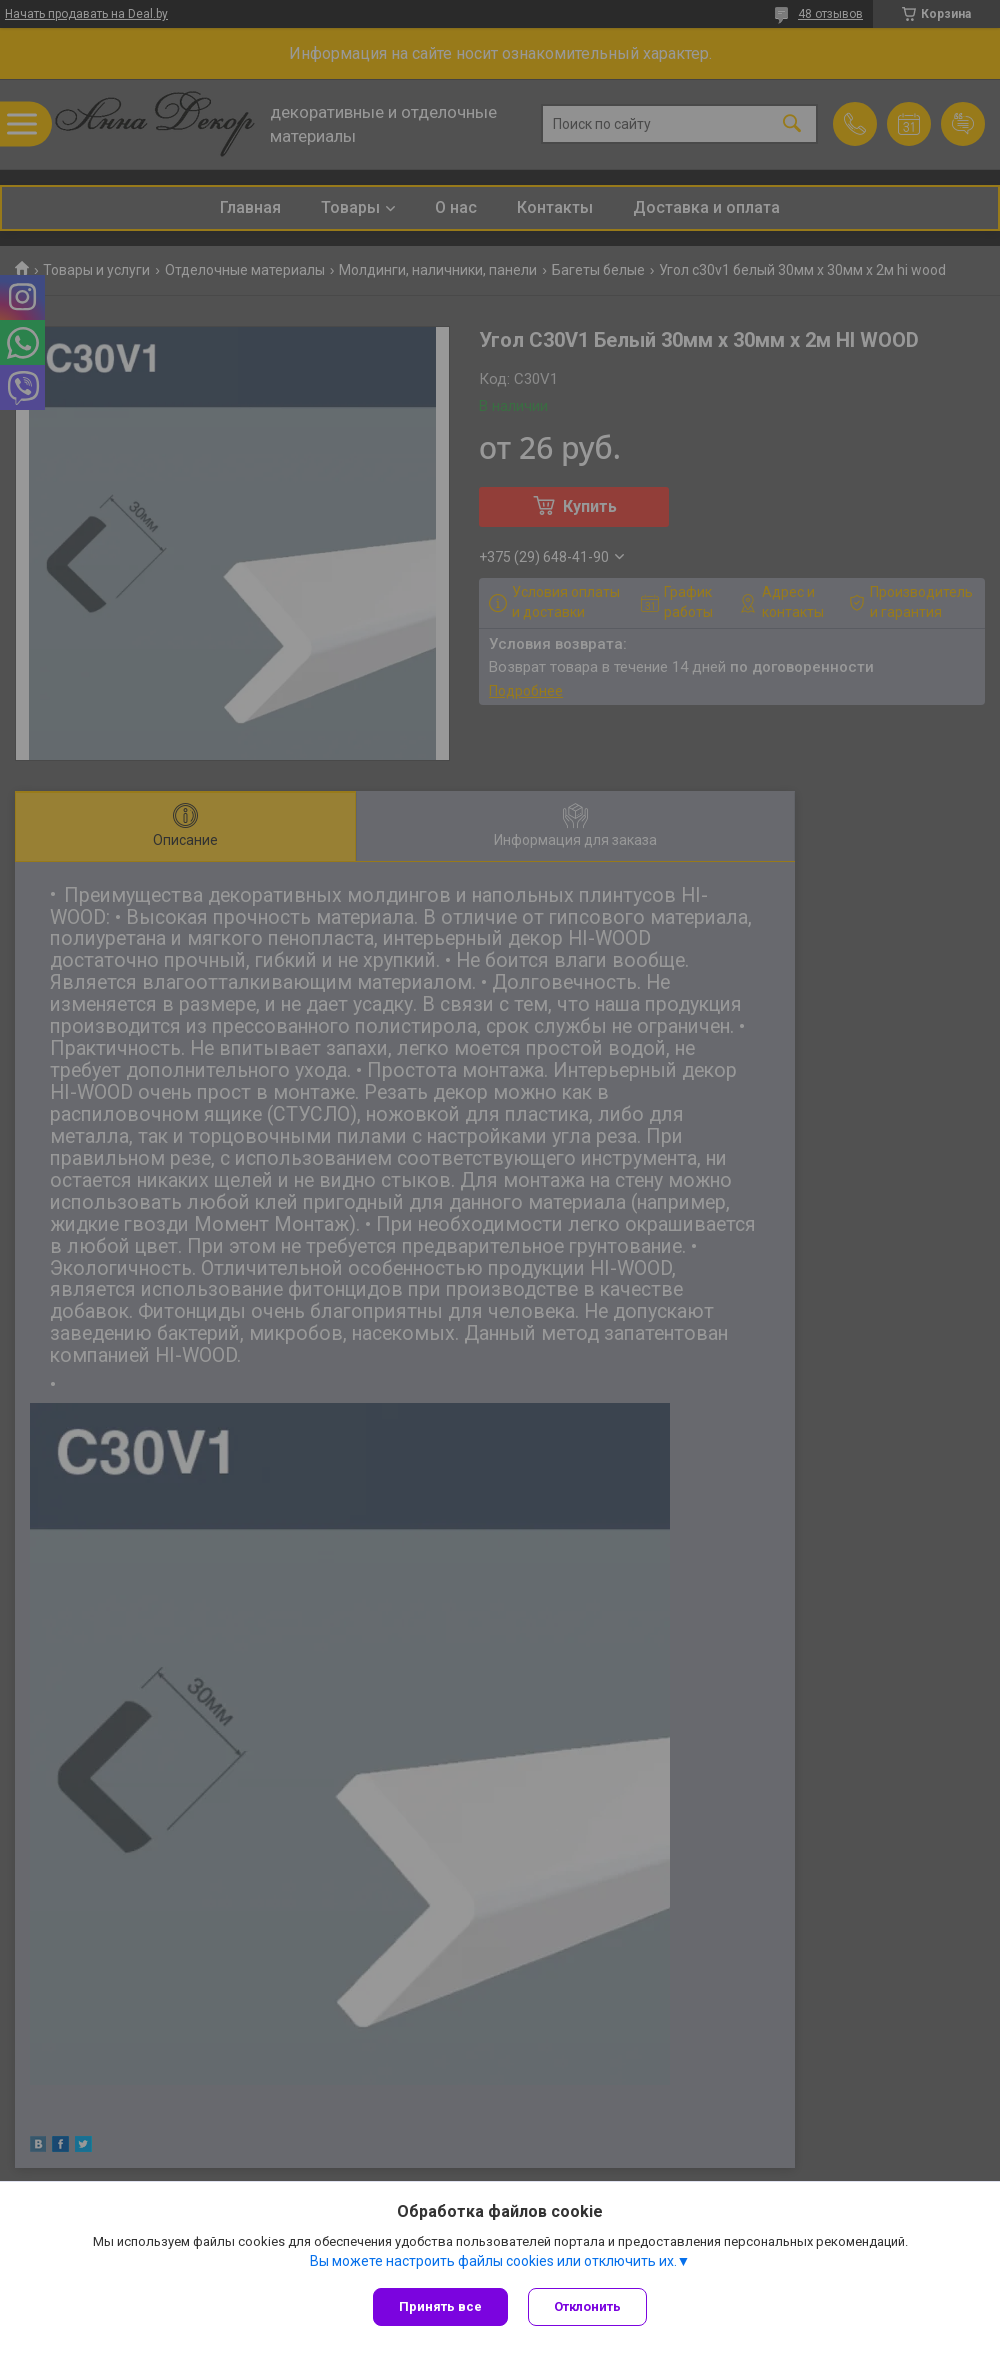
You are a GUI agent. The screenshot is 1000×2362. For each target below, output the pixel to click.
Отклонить (587, 2306)
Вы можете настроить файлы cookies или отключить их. (493, 2261)
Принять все (440, 2306)
